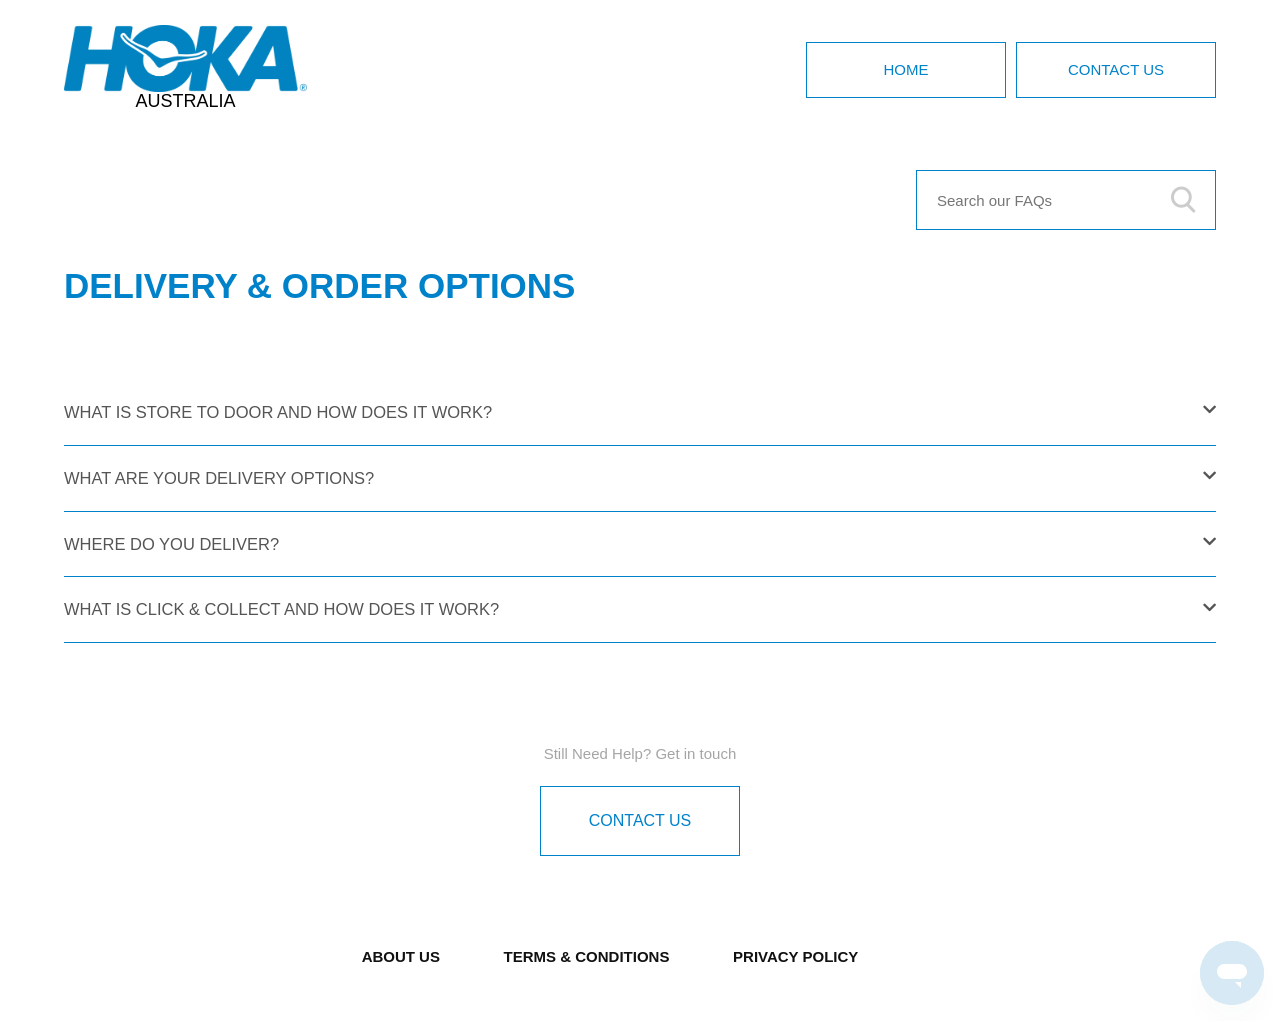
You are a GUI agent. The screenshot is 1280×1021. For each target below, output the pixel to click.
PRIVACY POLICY (795, 956)
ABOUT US (401, 956)
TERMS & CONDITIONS (587, 956)
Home (906, 69)
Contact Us (1116, 69)
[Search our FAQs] (1066, 200)
